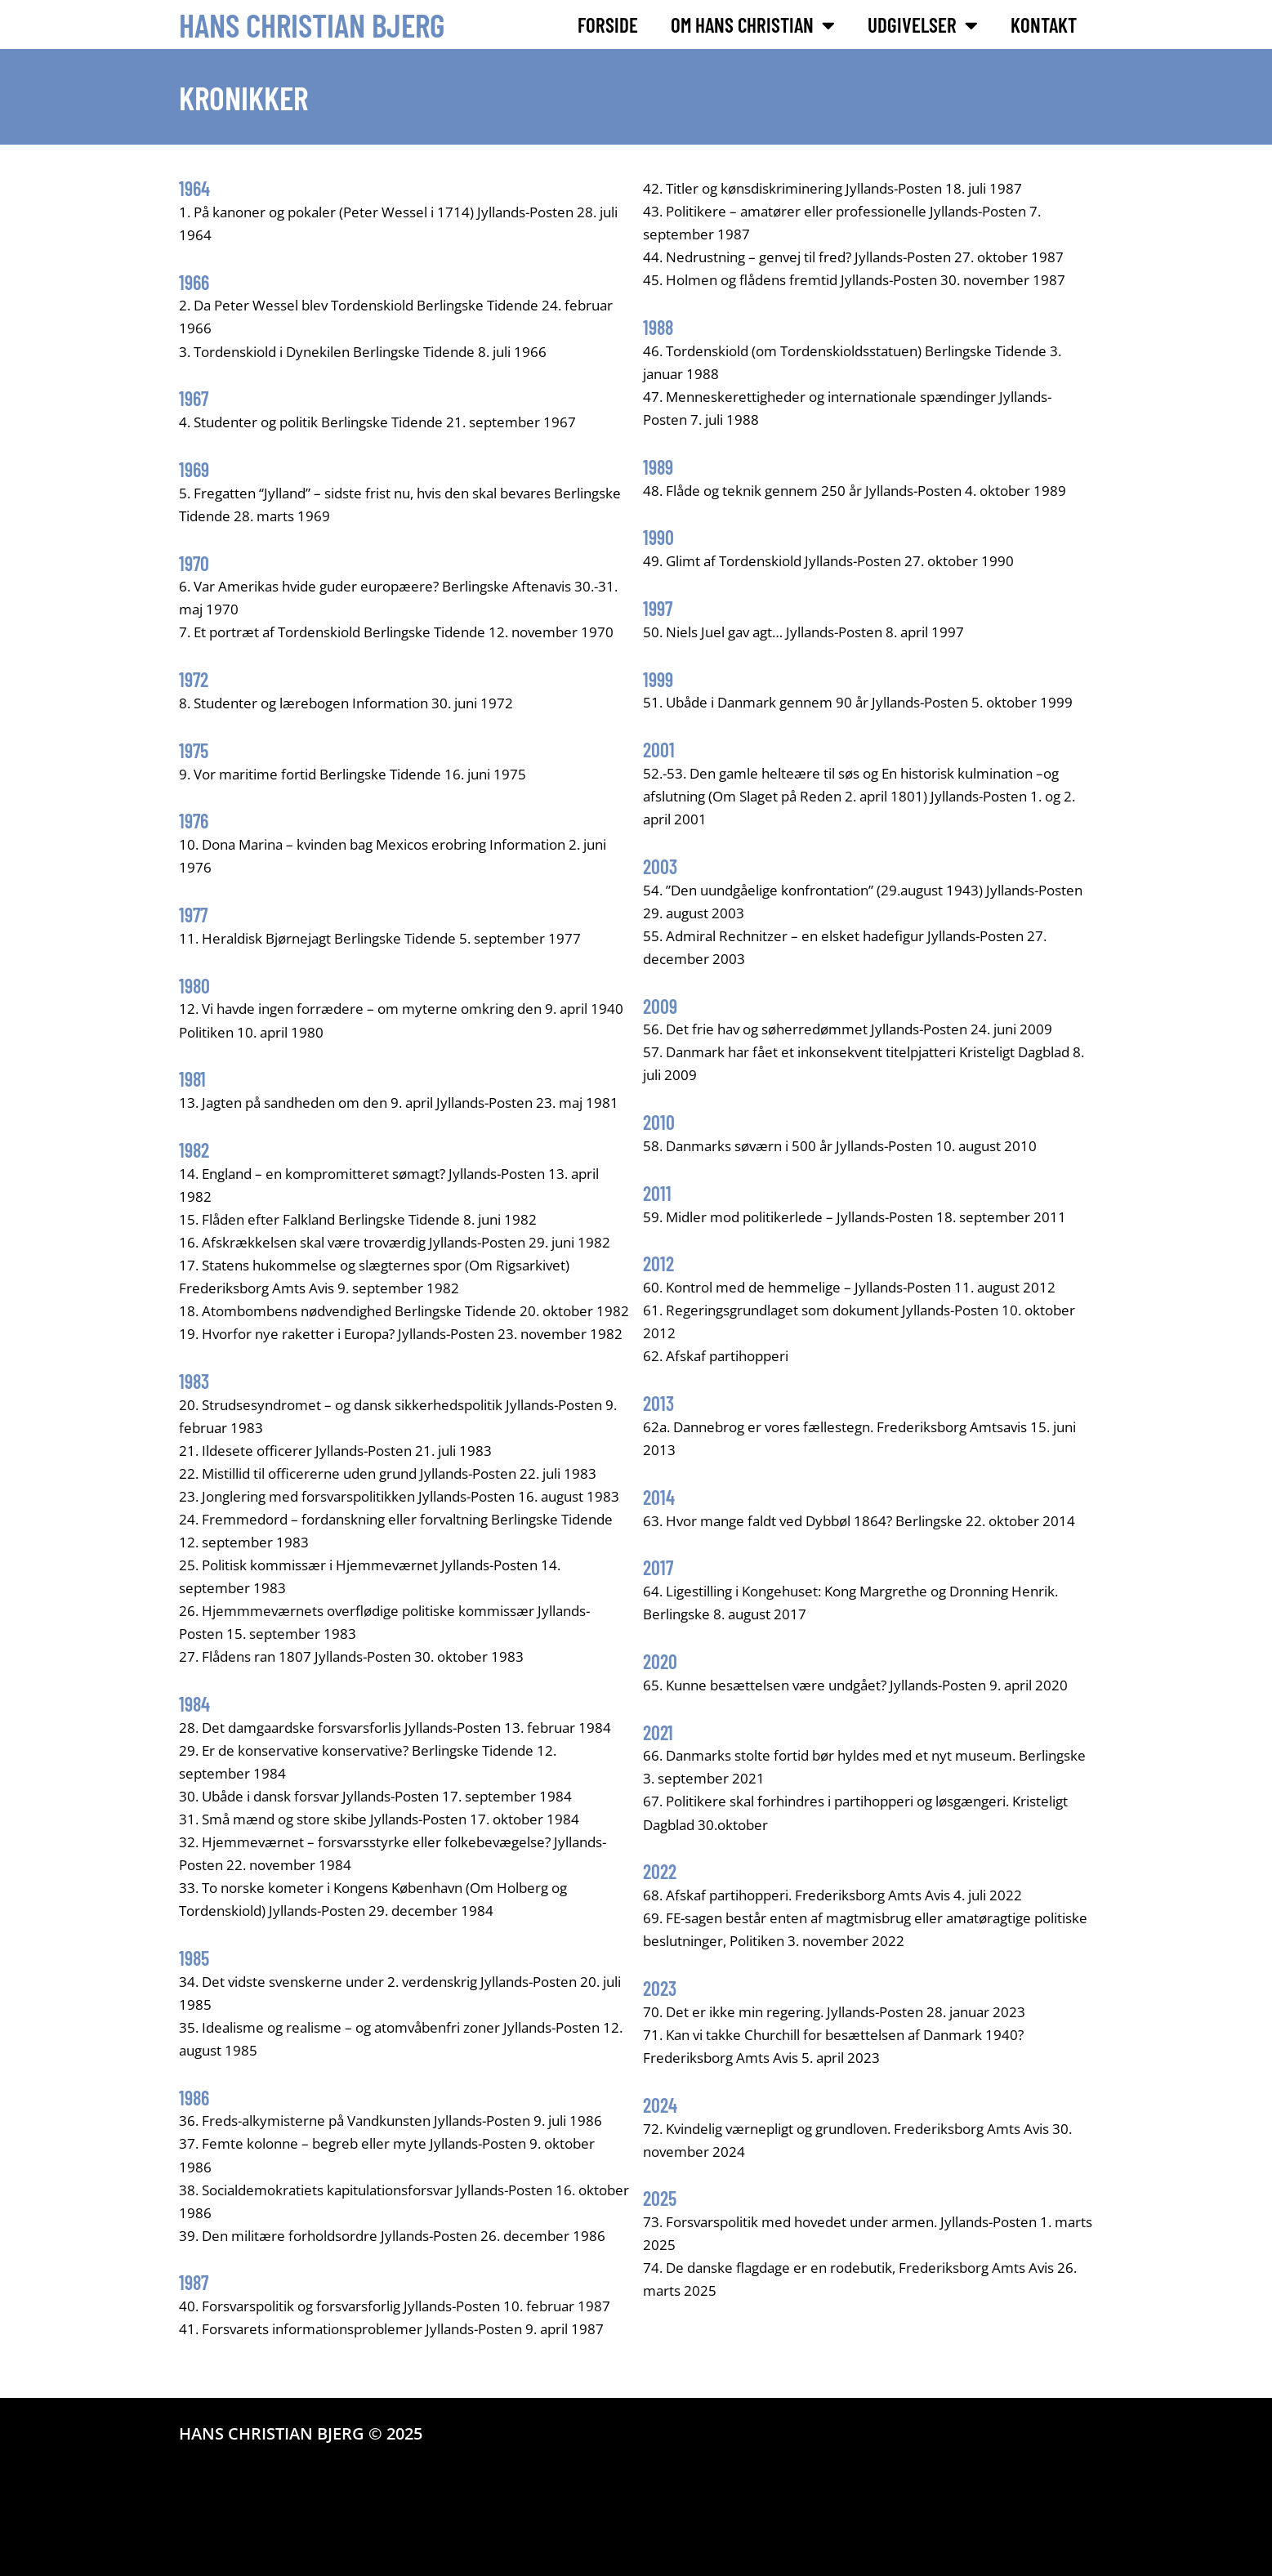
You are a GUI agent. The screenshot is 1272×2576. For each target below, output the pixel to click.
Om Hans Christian (753, 24)
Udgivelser (923, 24)
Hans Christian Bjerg (311, 24)
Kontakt (1044, 24)
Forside (608, 24)
